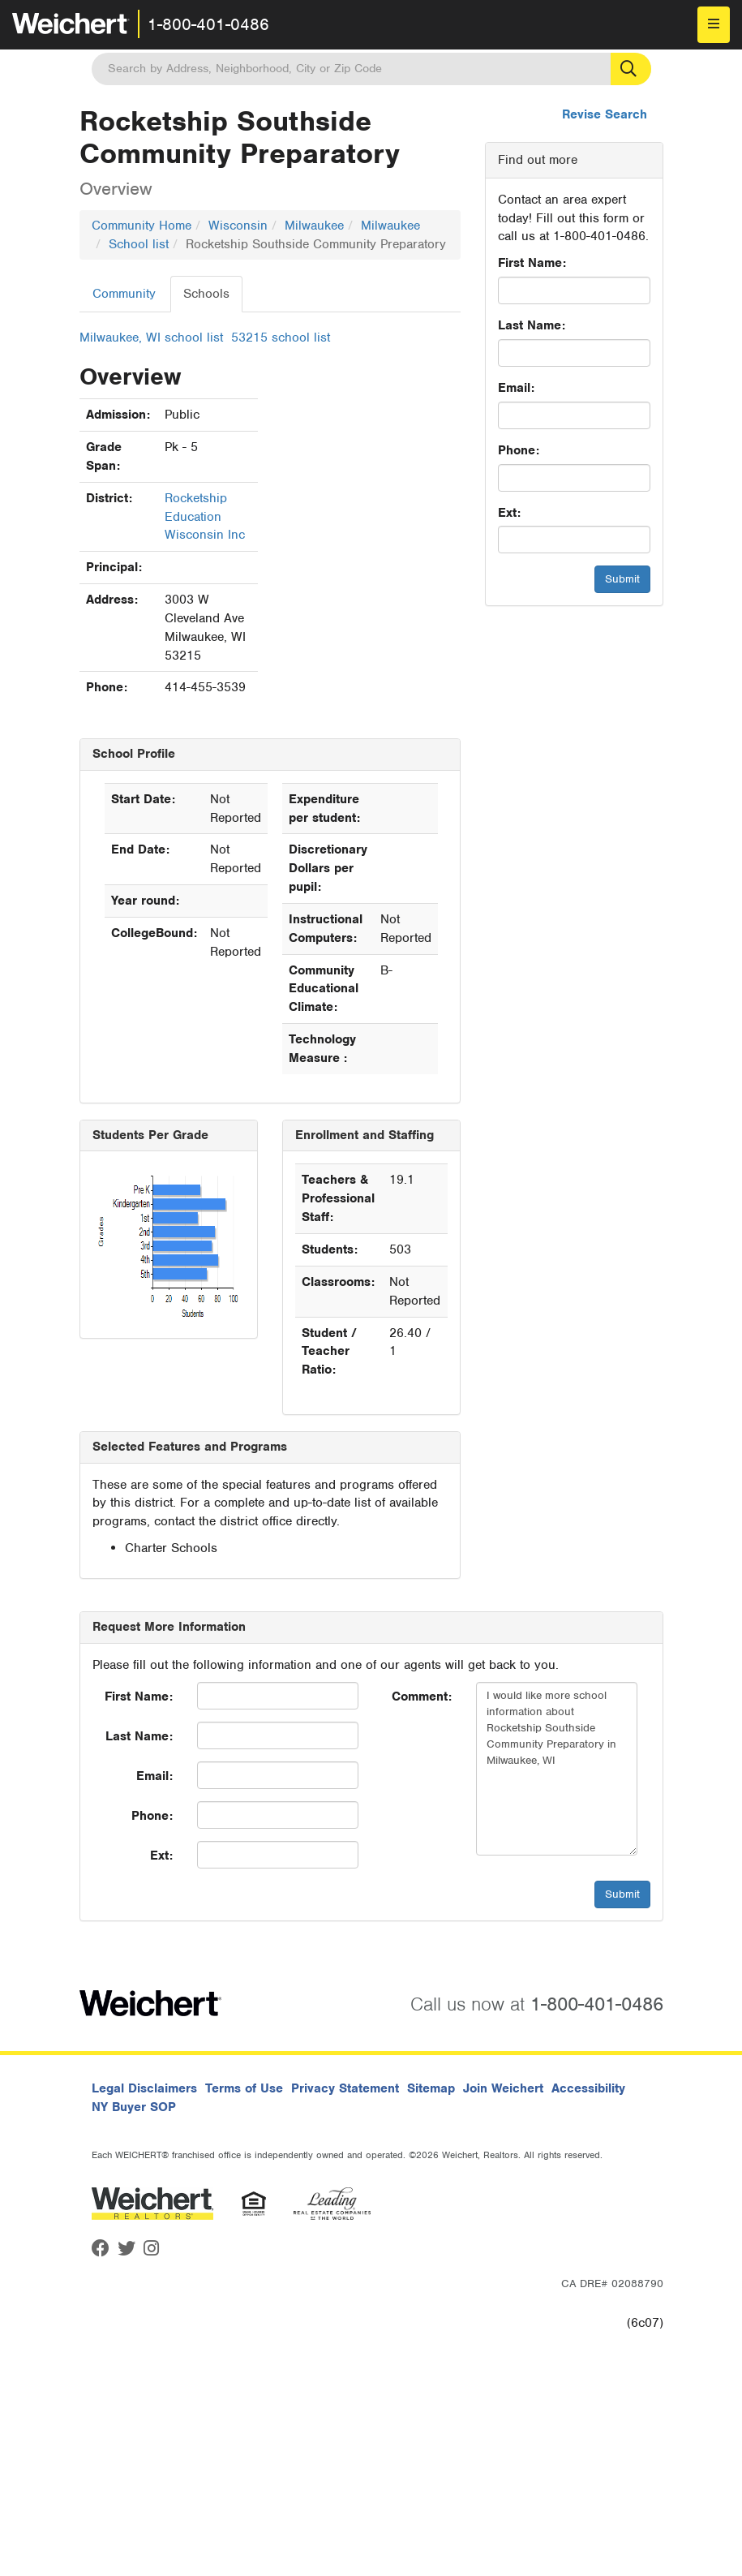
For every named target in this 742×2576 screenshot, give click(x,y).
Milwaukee (314, 225)
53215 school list (280, 337)
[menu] (713, 24)
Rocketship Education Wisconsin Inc (205, 517)
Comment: (422, 1696)
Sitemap (431, 2088)
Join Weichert (503, 2088)
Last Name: (531, 325)
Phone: (518, 450)
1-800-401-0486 (208, 24)
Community (124, 294)
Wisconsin (238, 225)
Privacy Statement (345, 2088)
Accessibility (588, 2088)
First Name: (532, 263)
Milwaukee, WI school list (151, 337)
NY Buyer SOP (134, 2107)
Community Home (141, 225)
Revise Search (604, 114)
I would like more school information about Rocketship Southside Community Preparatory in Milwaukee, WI (556, 1769)
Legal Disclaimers (144, 2088)
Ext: (509, 513)
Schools (206, 294)
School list (139, 244)
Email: (516, 388)
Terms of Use (244, 2088)
